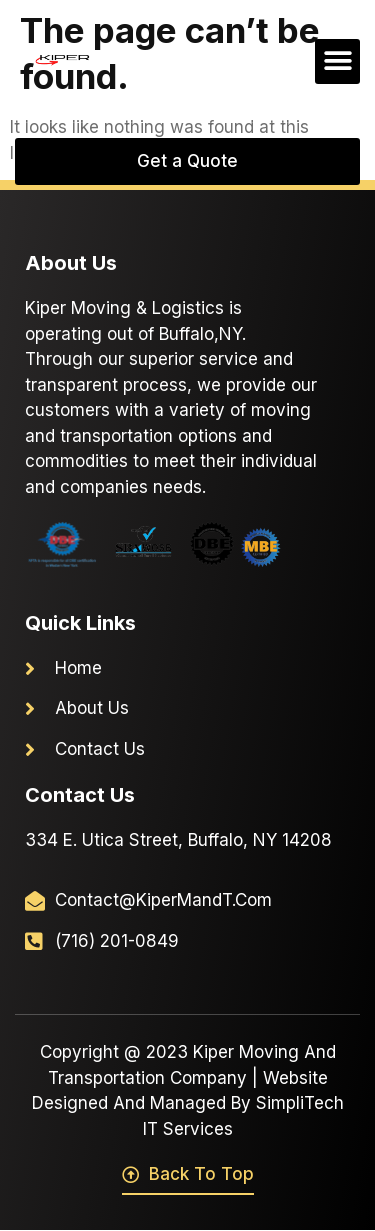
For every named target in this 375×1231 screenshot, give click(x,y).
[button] (337, 61)
